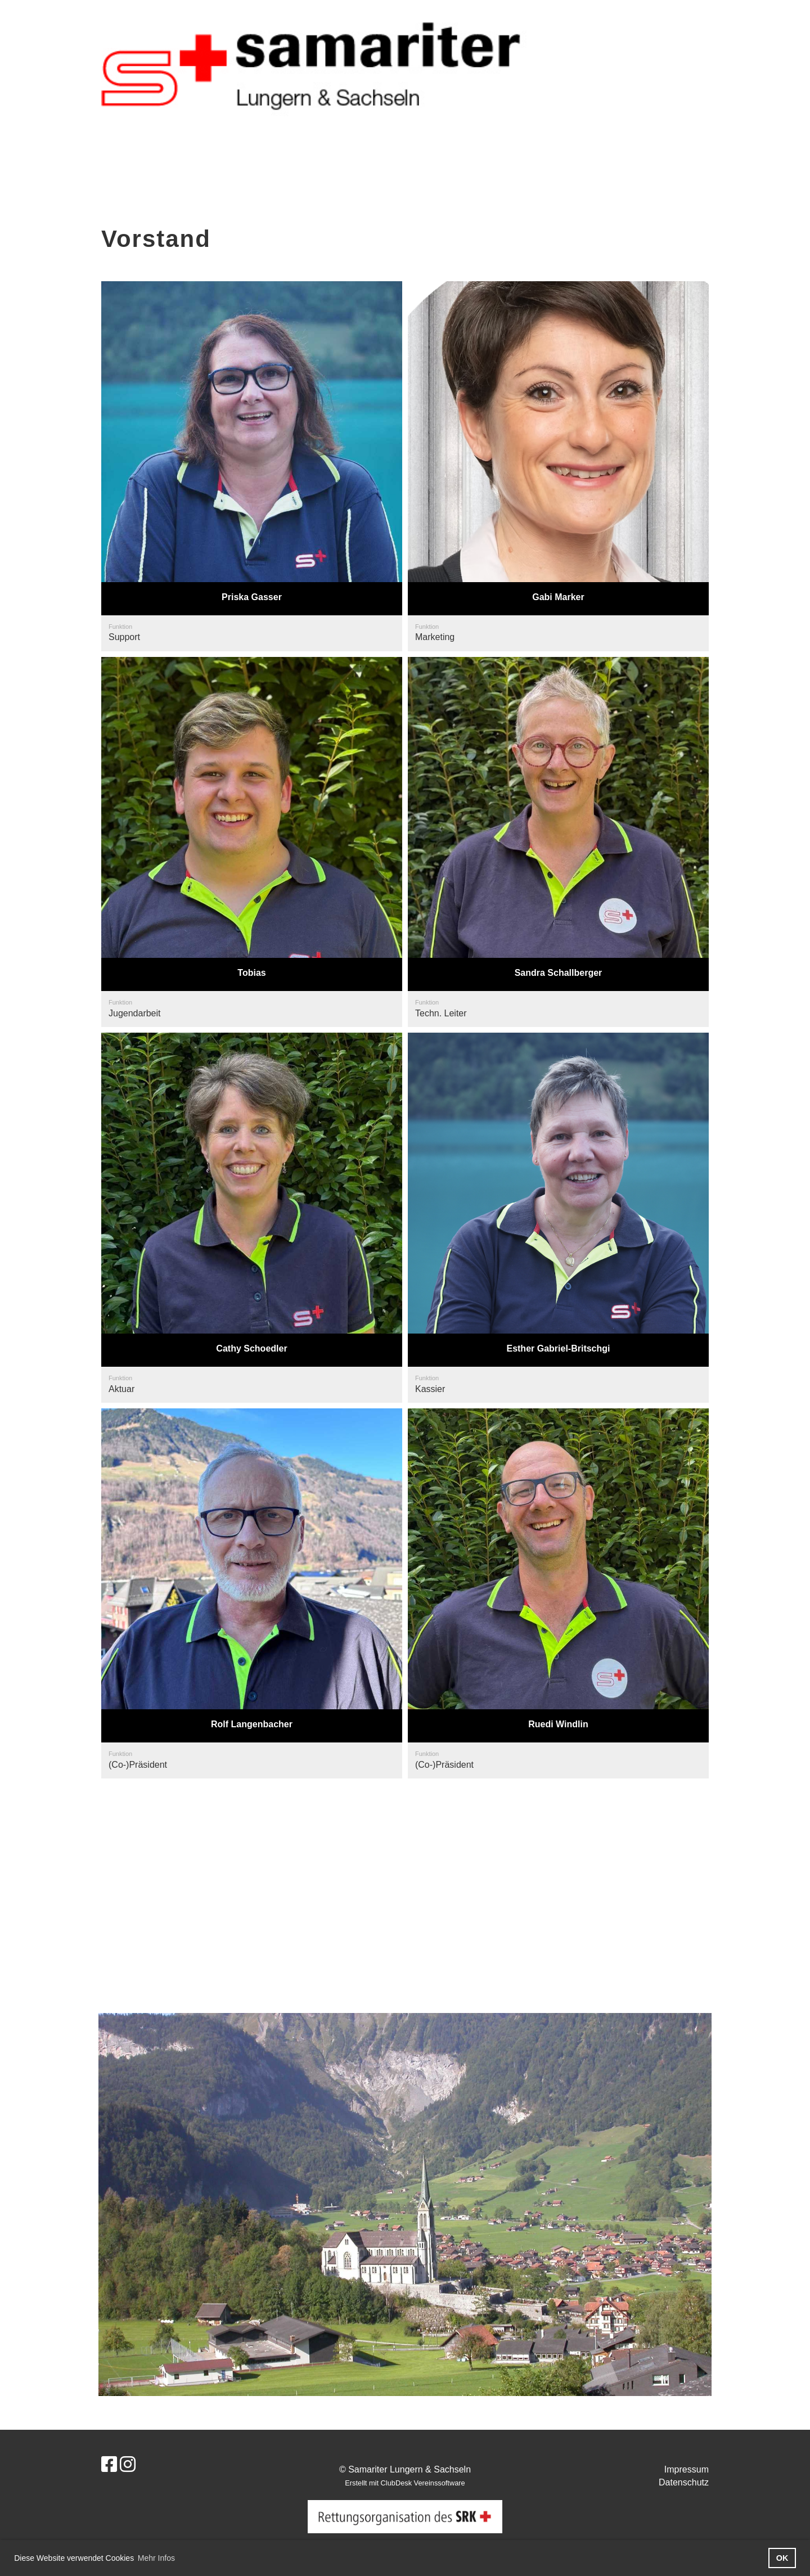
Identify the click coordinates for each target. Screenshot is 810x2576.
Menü (770, 21)
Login (710, 21)
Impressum (686, 2469)
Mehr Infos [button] (156, 2558)
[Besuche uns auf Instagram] (128, 2465)
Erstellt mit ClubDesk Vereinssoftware (405, 2483)
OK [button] (782, 2558)
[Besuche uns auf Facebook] (109, 2465)
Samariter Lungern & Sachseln (159, 21)
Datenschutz (684, 2482)
